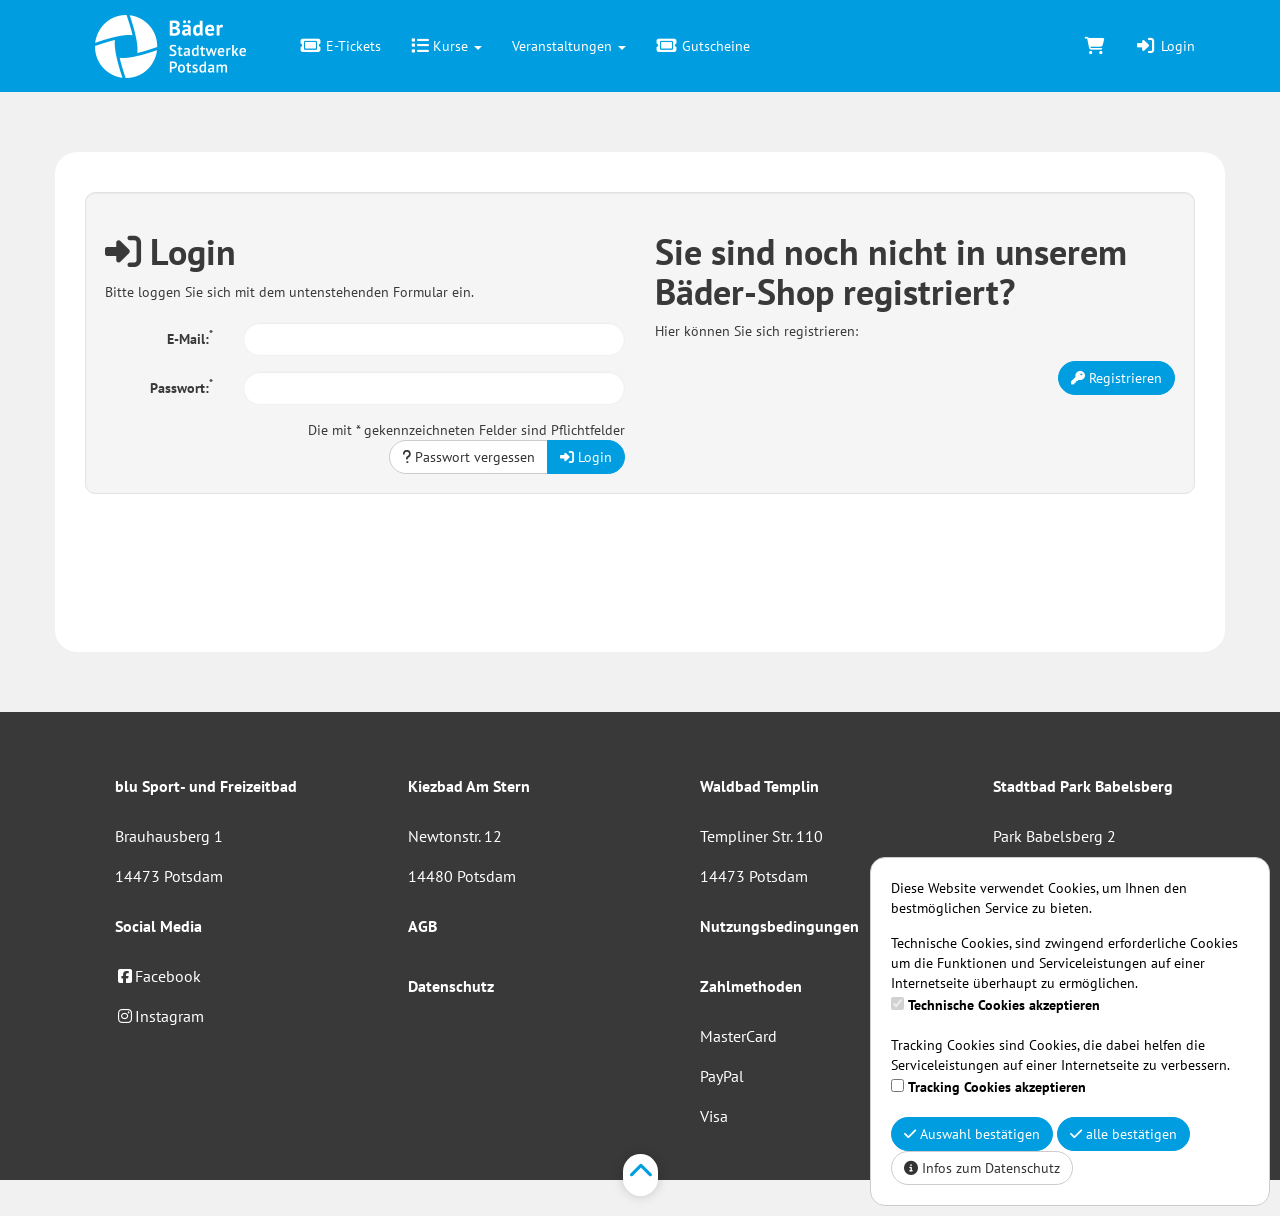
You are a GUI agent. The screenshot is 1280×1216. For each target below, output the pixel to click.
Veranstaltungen (569, 46)
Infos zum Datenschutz (982, 1168)
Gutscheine (703, 46)
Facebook (158, 976)
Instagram (159, 1016)
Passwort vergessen (468, 457)
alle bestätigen (1123, 1134)
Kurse (446, 46)
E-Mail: (190, 337)
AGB (422, 926)
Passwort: (181, 386)
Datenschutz (451, 986)
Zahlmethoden (751, 986)
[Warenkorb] (1095, 46)
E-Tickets (340, 46)
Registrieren (1116, 378)
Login (1165, 46)
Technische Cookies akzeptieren (1004, 1005)
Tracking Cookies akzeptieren (997, 1087)
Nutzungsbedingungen (779, 926)
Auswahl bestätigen (972, 1134)
